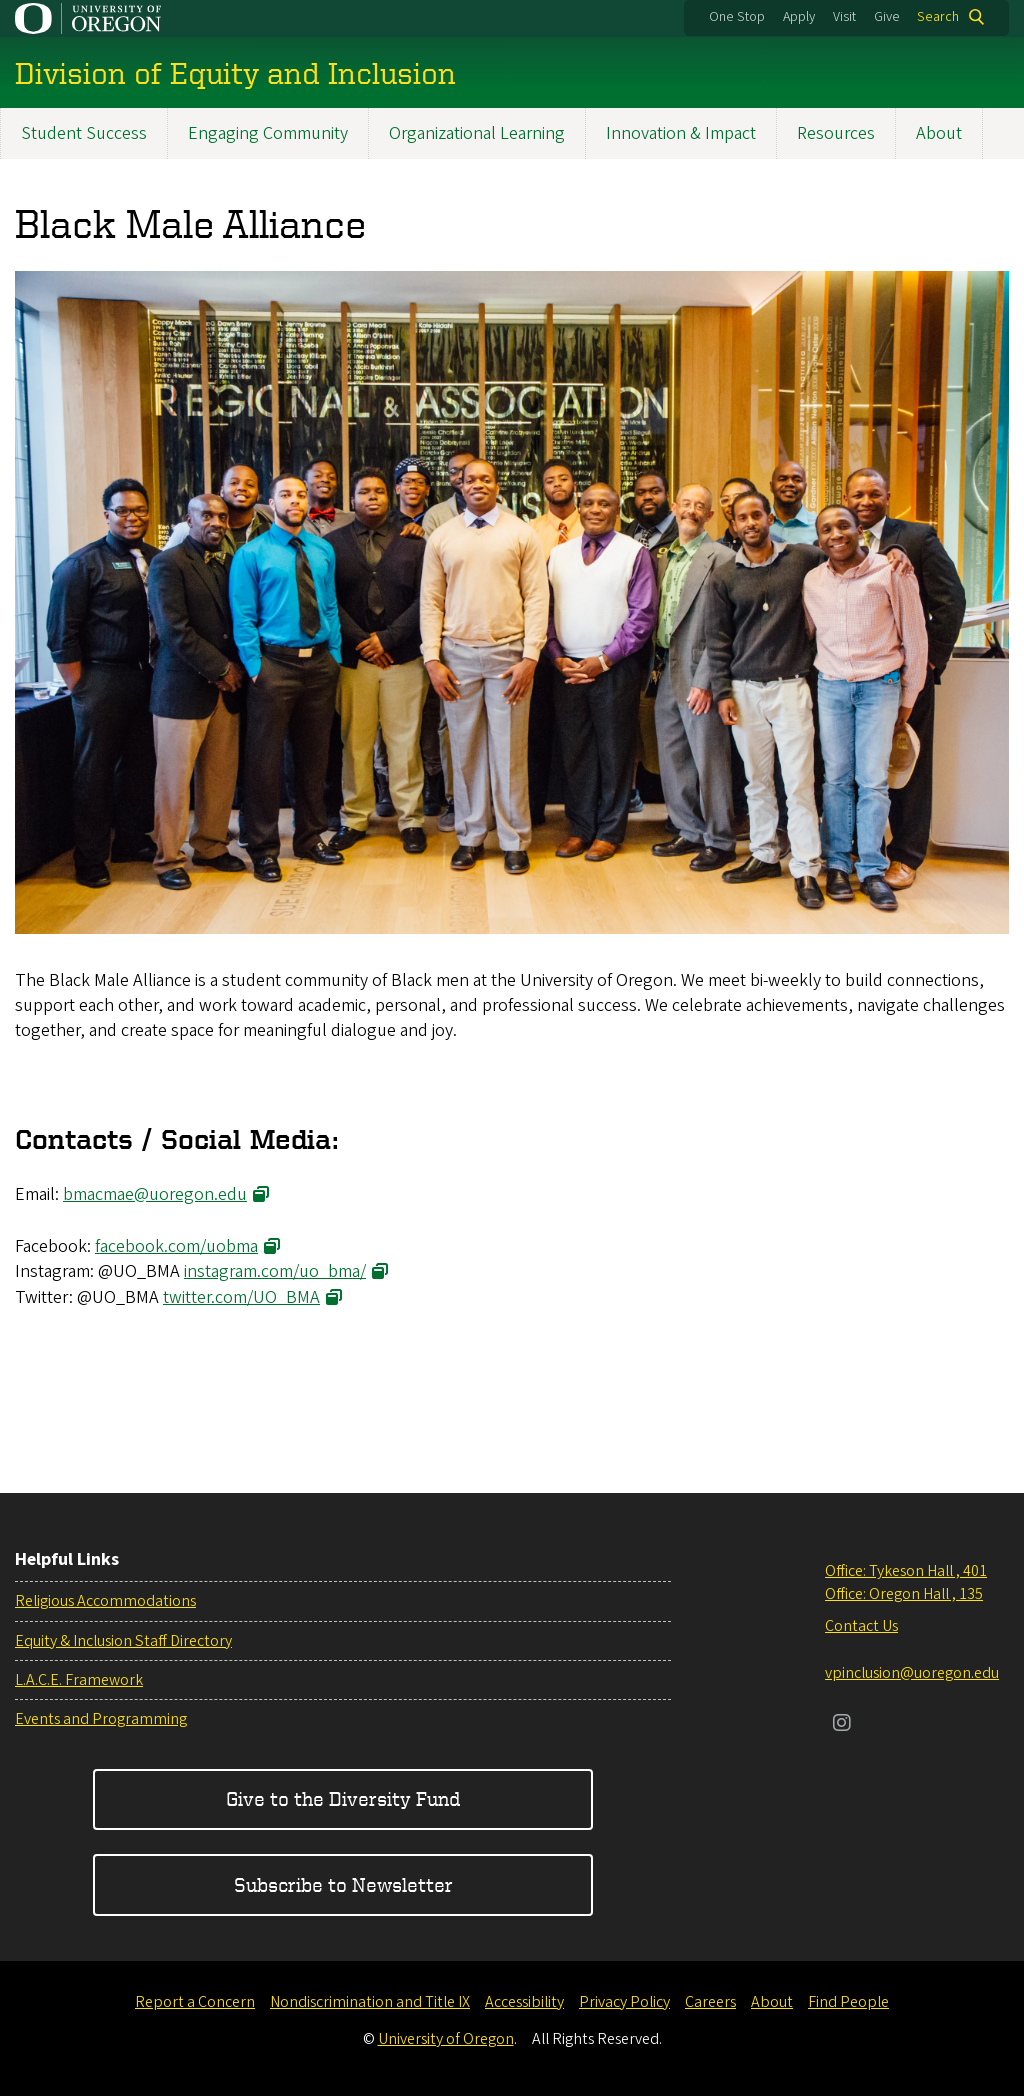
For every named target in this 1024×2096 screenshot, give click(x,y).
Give (887, 17)
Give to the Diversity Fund (343, 1798)
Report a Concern (195, 2002)
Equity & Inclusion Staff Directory (123, 1641)
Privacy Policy (624, 2002)
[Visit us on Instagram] (842, 1725)
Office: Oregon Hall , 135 (904, 1594)
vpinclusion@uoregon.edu (912, 1673)
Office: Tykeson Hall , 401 (906, 1571)
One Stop (737, 17)
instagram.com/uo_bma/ (275, 1271)
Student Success (84, 133)
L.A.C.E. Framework (79, 1680)
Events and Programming (101, 1719)
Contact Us (861, 1626)
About (939, 133)
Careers (710, 2002)
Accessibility (524, 2002)
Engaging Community (268, 133)
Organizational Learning (477, 133)
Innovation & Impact (681, 133)
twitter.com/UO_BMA (241, 1296)
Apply (799, 17)
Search (938, 17)
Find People (848, 2002)
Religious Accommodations (105, 1601)
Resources (836, 133)
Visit (844, 17)
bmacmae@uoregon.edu (155, 1194)
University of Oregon (446, 2039)
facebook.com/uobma (176, 1246)
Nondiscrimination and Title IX (370, 2002)
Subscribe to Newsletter (343, 1884)
